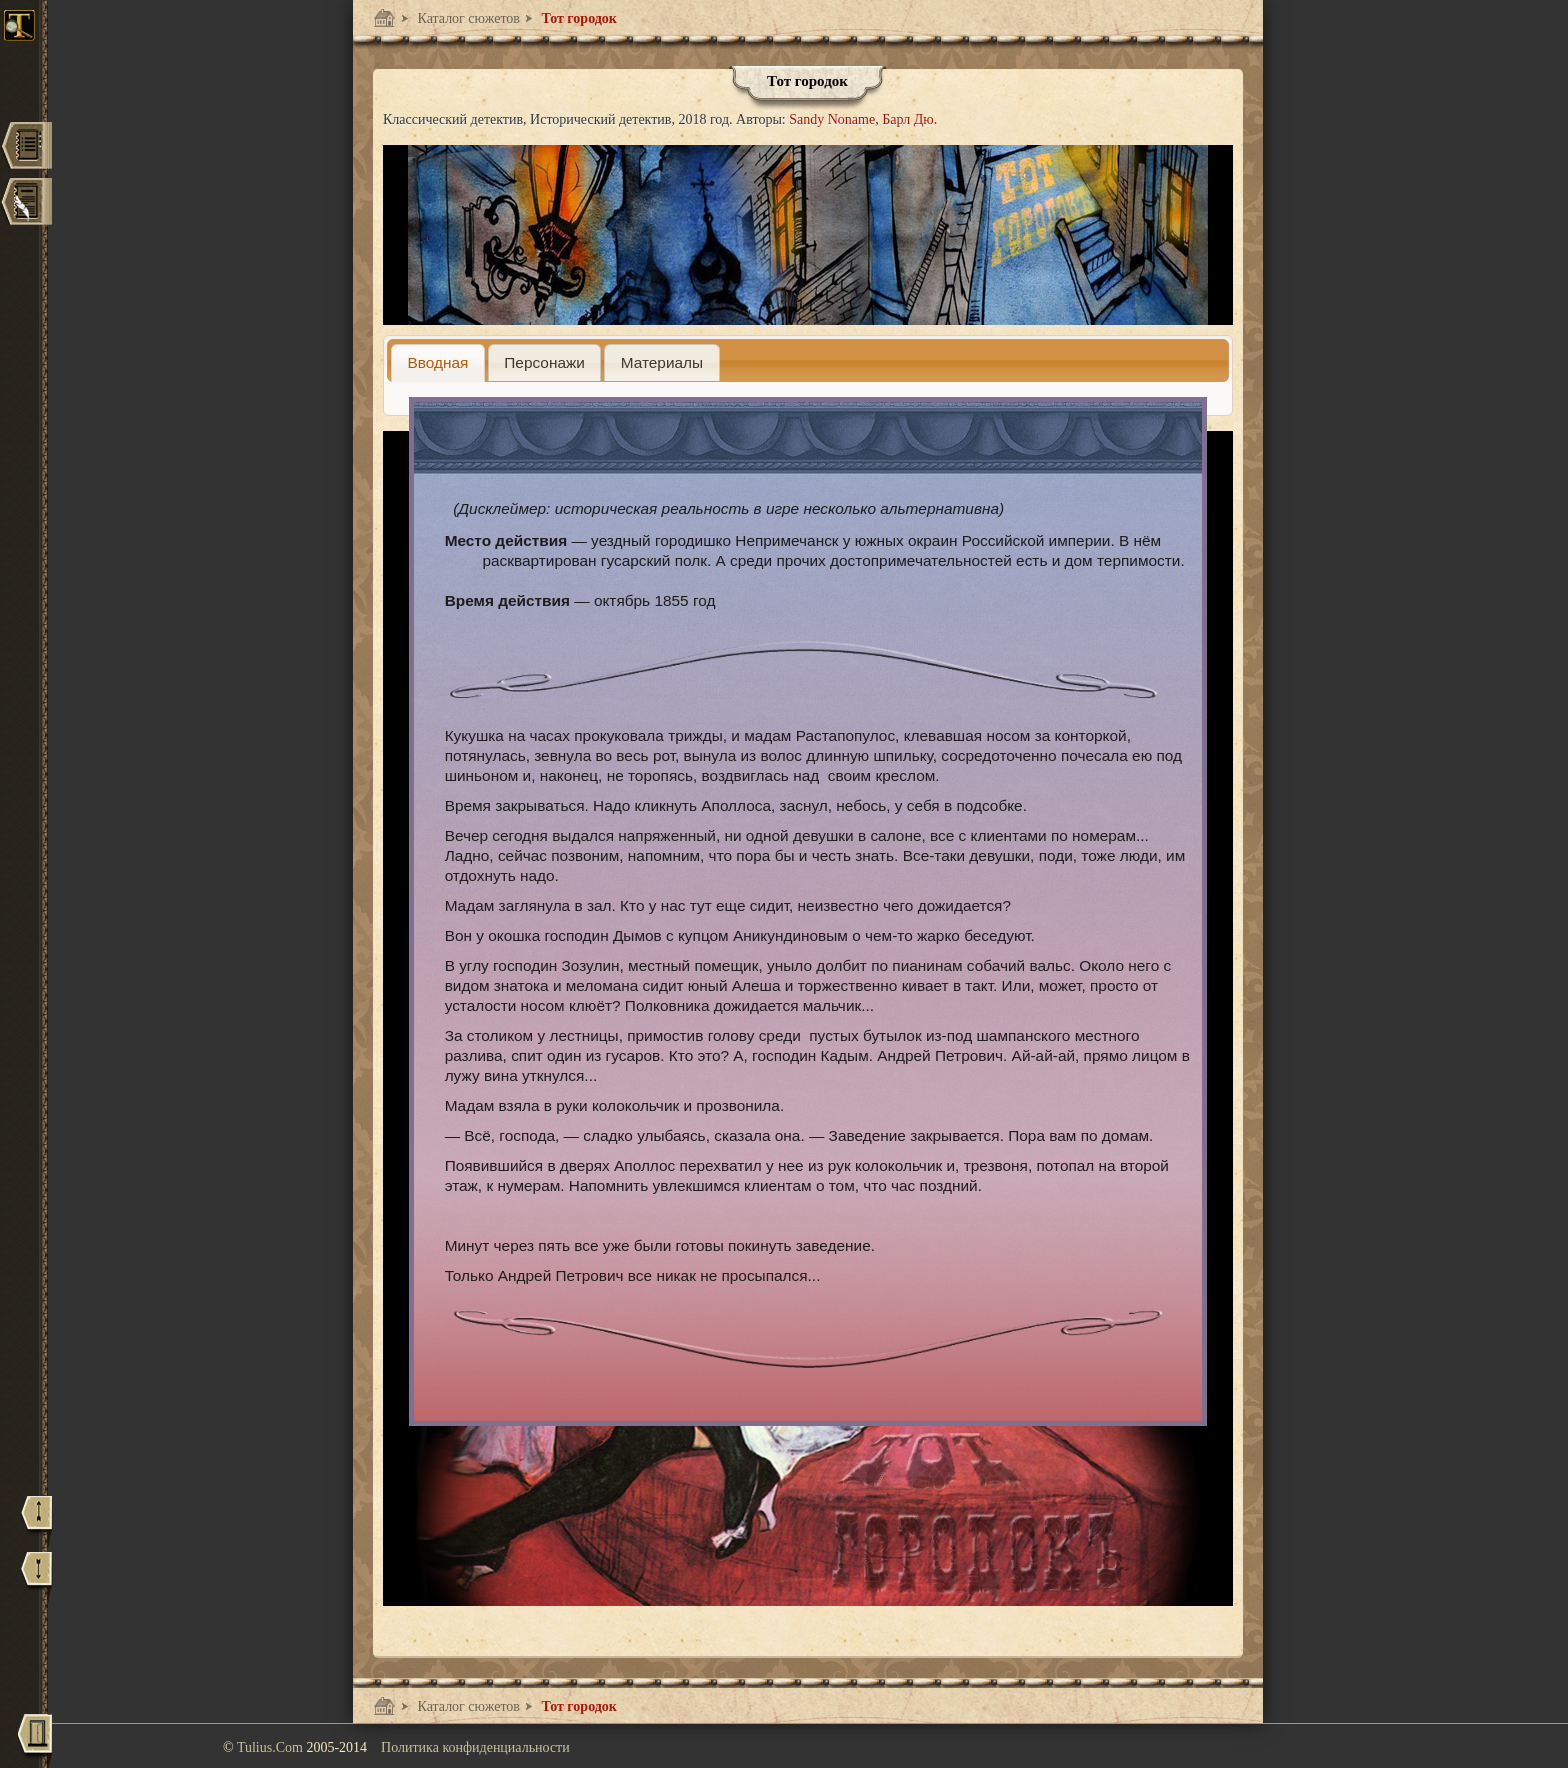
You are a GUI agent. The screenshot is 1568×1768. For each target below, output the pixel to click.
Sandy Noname (832, 119)
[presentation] (438, 362)
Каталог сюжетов (467, 18)
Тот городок (577, 18)
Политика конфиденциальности (475, 1747)
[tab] (438, 362)
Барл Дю (908, 119)
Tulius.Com (272, 1747)
